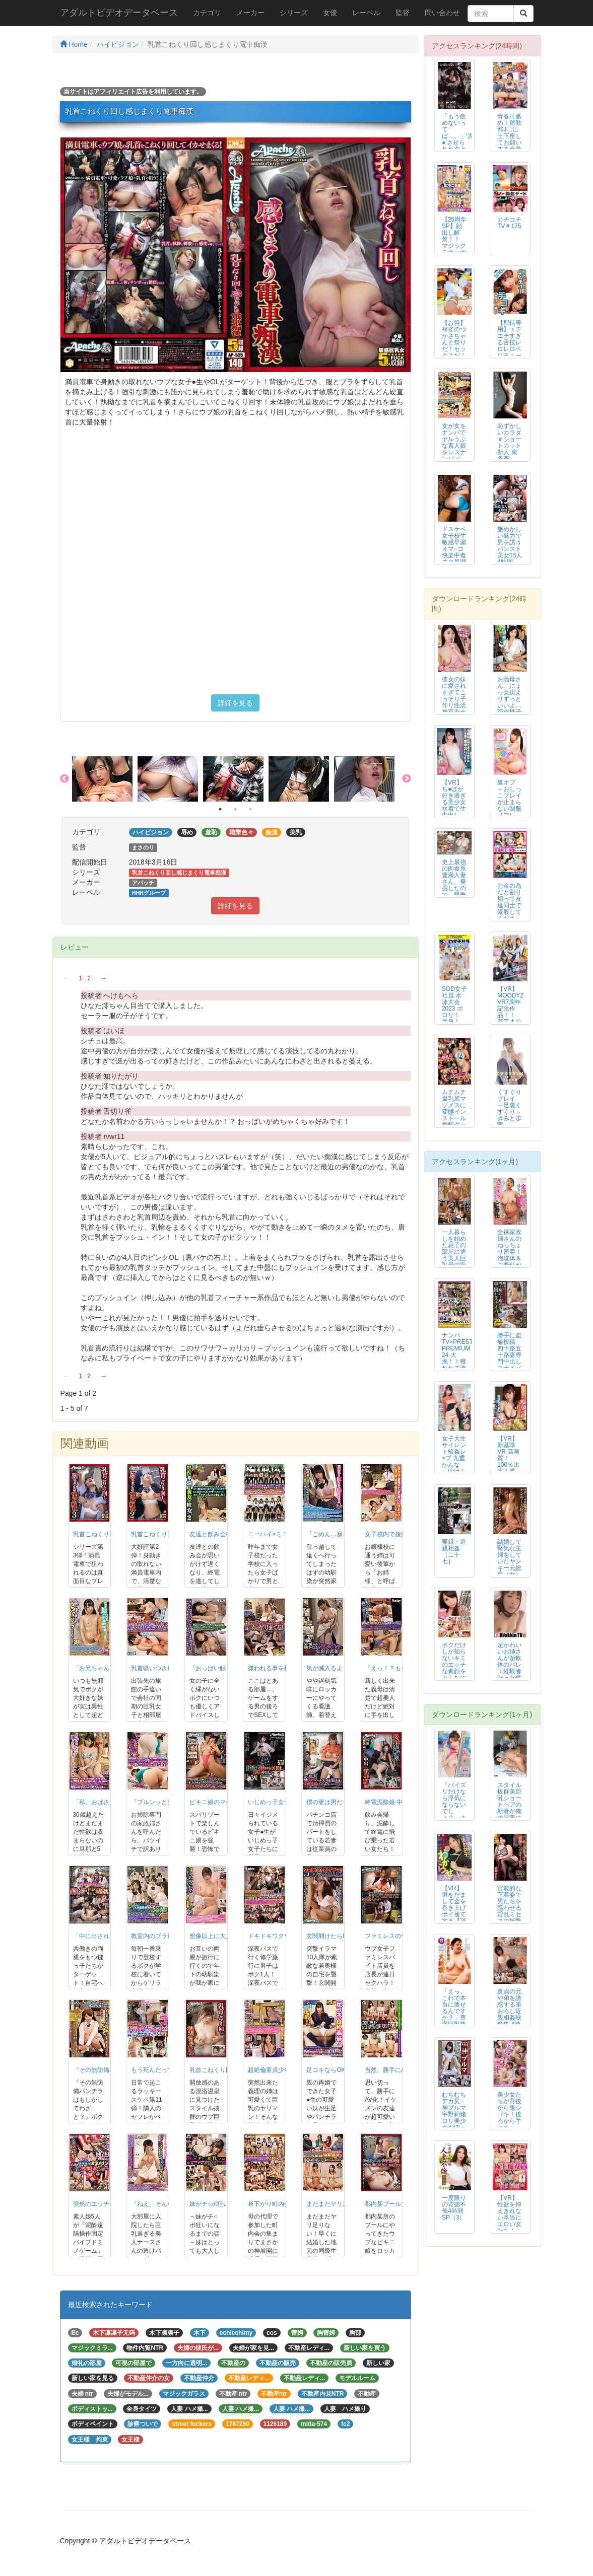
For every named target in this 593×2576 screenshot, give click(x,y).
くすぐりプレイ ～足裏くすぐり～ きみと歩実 (509, 1108)
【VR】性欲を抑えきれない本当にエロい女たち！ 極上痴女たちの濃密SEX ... (509, 2224)
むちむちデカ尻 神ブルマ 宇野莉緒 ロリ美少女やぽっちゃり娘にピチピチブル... (454, 2121)
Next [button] (407, 779)
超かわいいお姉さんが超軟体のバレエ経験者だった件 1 (509, 1664)
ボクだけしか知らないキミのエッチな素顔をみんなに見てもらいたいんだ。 (454, 1671)
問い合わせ (442, 13)
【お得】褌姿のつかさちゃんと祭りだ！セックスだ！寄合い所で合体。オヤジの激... (454, 352)
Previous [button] (64, 779)
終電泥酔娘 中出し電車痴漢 (402, 1802)
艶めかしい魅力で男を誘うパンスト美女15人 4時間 (509, 545)
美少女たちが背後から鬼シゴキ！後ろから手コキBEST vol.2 (509, 2117)
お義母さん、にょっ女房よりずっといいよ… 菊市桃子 (509, 695)
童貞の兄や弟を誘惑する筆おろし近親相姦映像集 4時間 (509, 2011)
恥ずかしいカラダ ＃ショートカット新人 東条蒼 (509, 442)
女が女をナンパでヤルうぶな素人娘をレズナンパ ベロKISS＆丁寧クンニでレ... (454, 455)
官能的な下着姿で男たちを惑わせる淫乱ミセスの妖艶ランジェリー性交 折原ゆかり (509, 1918)
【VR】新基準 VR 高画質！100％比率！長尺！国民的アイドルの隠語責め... (509, 1468)
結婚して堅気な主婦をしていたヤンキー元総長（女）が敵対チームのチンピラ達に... (509, 1571)
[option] (105, 779)
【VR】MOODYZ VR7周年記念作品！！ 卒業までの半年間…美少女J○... (510, 1015)
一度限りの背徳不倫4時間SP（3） (454, 2207)
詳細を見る (235, 703)
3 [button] (250, 809)
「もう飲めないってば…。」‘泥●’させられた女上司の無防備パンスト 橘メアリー (458, 146)
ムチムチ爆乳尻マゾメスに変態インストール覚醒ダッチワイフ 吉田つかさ (454, 1119)
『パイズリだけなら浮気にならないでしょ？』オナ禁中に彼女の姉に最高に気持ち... (454, 1814)
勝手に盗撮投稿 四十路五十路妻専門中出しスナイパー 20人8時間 (509, 1358)
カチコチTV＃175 (509, 223)
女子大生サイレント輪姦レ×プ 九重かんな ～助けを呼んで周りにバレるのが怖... (454, 1468)
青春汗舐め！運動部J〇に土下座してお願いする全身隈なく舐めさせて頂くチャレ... (509, 146)
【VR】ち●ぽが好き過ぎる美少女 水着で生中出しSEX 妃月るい (454, 805)
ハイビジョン (118, 44)
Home (74, 44)
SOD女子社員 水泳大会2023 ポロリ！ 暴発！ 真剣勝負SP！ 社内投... (454, 1015)
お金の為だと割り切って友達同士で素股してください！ (509, 905)
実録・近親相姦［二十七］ (454, 1551)
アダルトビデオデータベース (119, 13)
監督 (403, 13)
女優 (330, 13)
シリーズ (294, 13)
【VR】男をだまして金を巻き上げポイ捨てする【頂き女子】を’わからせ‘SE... (454, 1918)
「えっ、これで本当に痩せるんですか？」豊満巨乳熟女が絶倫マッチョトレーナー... (454, 2021)
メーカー (250, 13)
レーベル (366, 13)
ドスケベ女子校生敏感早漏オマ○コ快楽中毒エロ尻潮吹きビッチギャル (454, 552)
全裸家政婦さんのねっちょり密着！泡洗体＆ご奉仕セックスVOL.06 (509, 1255)
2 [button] (235, 809)
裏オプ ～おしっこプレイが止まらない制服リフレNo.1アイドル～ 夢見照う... (509, 812)
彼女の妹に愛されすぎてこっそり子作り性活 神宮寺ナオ (454, 699)
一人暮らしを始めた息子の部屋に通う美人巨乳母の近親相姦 (454, 1252)
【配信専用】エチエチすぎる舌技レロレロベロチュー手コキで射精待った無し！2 (509, 352)
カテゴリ (207, 13)
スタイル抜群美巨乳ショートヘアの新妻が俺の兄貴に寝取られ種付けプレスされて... (509, 1814)
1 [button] (220, 809)
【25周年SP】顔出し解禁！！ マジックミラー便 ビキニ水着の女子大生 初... (454, 246)
